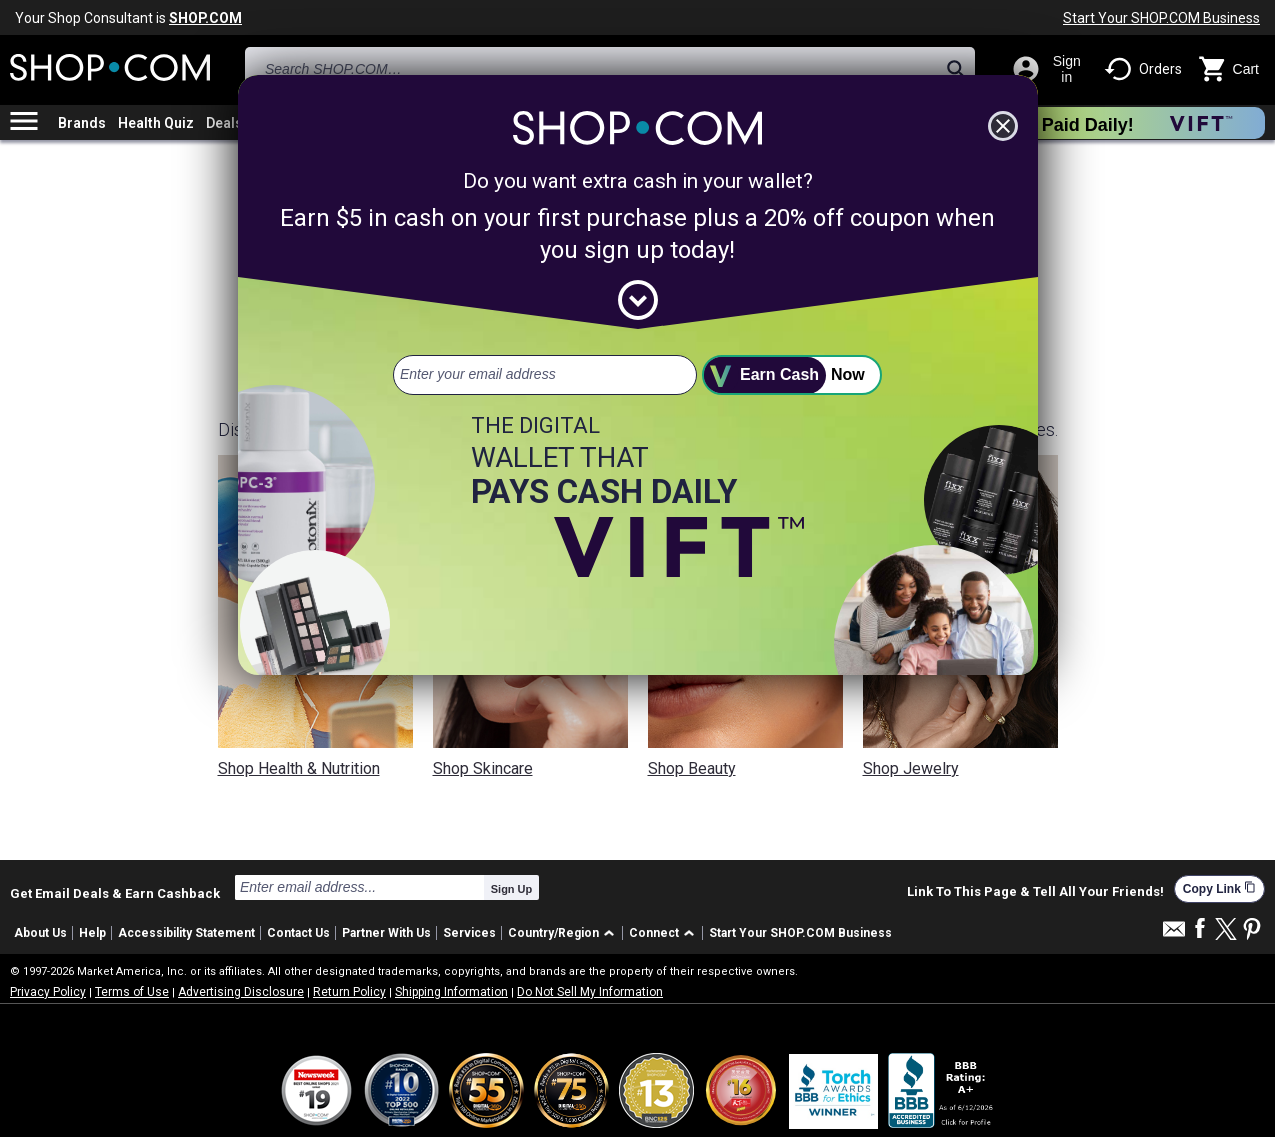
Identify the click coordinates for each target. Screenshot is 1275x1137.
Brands (82, 123)
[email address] (545, 375)
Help (92, 933)
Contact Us (298, 933)
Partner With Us (386, 933)
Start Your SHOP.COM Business (1161, 18)
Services (469, 933)
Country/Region (553, 933)
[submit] (792, 375)
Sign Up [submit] (512, 889)
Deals (224, 123)
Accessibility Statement (186, 933)
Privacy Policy (48, 992)
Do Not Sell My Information (590, 992)
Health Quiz (156, 123)
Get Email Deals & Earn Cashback (115, 893)
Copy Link (1219, 888)
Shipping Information (451, 992)
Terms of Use (132, 992)
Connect (654, 933)
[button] (564, 933)
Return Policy (349, 992)
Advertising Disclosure (241, 992)
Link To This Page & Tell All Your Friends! (1035, 892)
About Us (40, 933)
